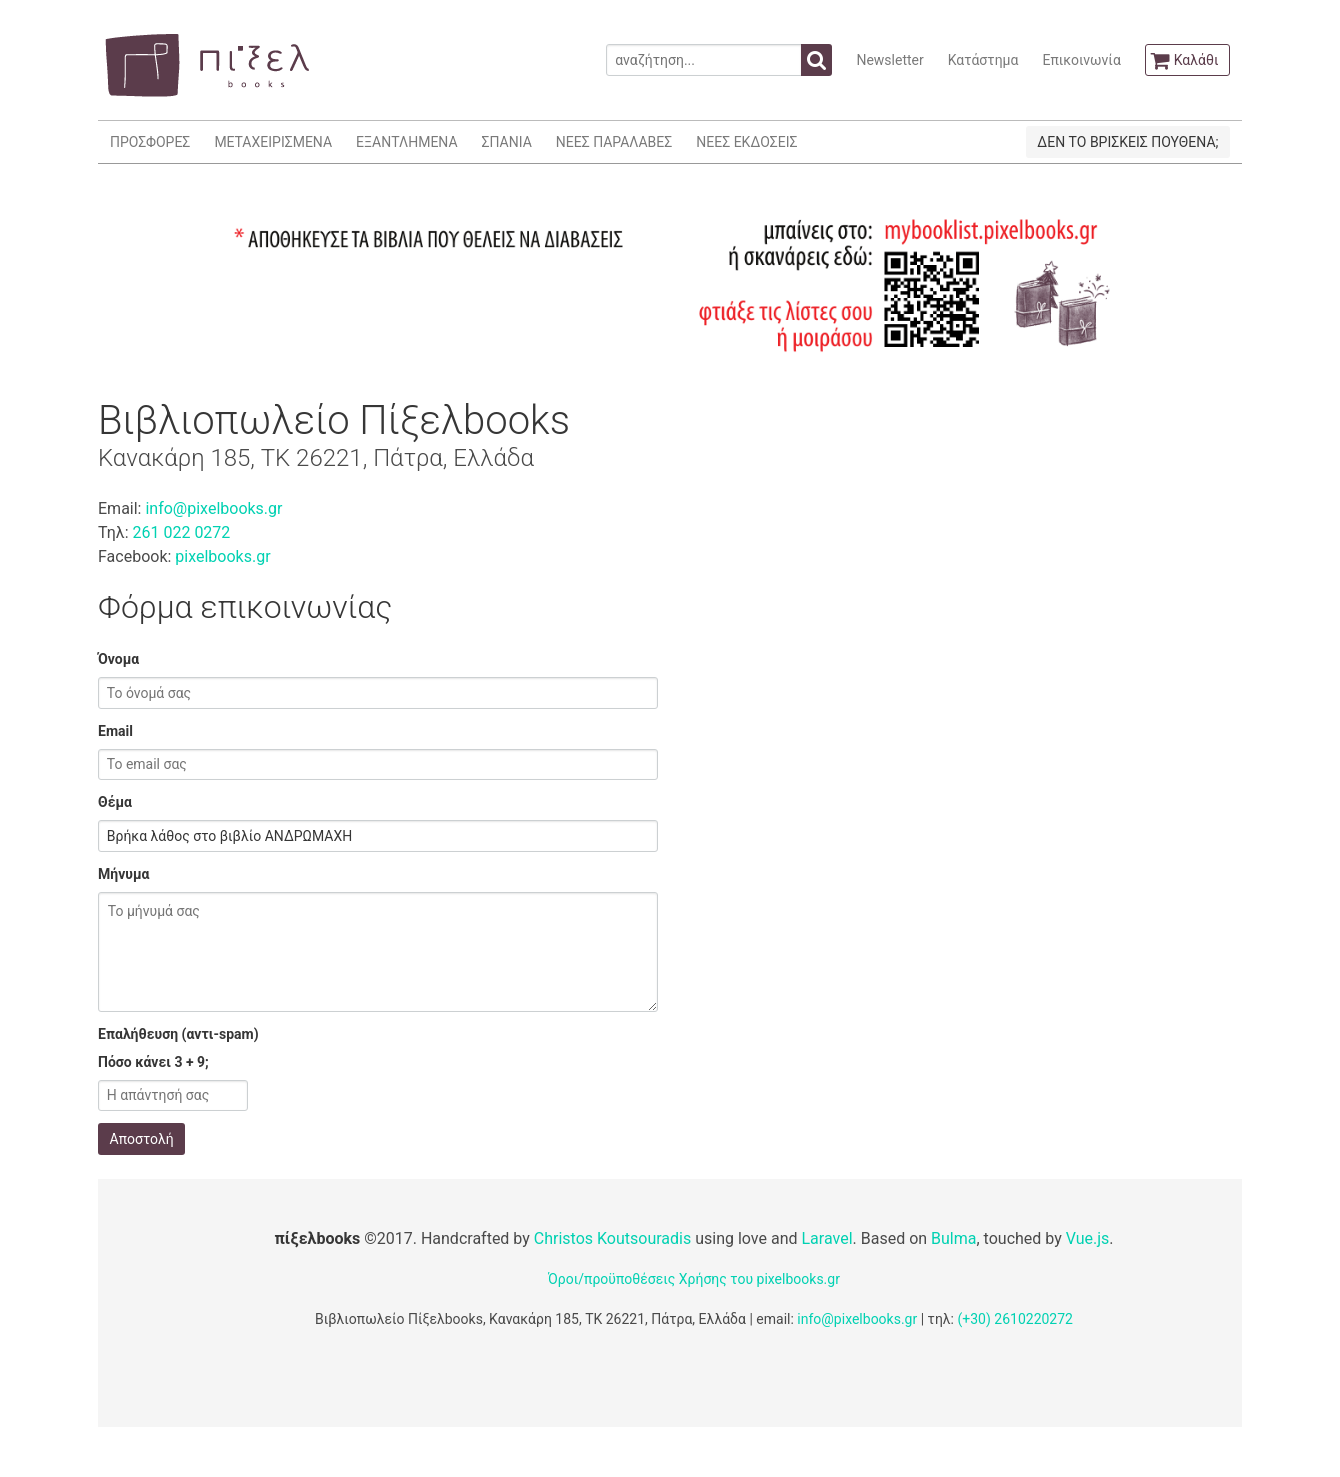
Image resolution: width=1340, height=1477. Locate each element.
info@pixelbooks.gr (213, 508)
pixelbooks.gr (222, 556)
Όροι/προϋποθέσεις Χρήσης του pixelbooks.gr (694, 1279)
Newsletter (889, 60)
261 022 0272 (181, 532)
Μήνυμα (123, 874)
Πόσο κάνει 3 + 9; (153, 1062)
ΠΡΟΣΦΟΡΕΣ (150, 142)
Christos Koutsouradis (612, 1238)
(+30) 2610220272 (1015, 1319)
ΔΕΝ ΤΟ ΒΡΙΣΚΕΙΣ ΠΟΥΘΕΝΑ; (1127, 142)
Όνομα (118, 659)
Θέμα (115, 802)
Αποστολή (142, 1139)
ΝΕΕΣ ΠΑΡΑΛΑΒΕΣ (614, 142)
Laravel (826, 1238)
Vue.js (1088, 1238)
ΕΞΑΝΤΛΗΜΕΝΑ (406, 142)
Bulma (953, 1238)
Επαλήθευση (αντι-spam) (178, 1034)
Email (115, 731)
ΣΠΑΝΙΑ (507, 142)
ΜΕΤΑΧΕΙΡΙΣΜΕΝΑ (273, 142)
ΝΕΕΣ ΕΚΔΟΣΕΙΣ (746, 142)
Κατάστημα (983, 60)
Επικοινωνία (1081, 60)
